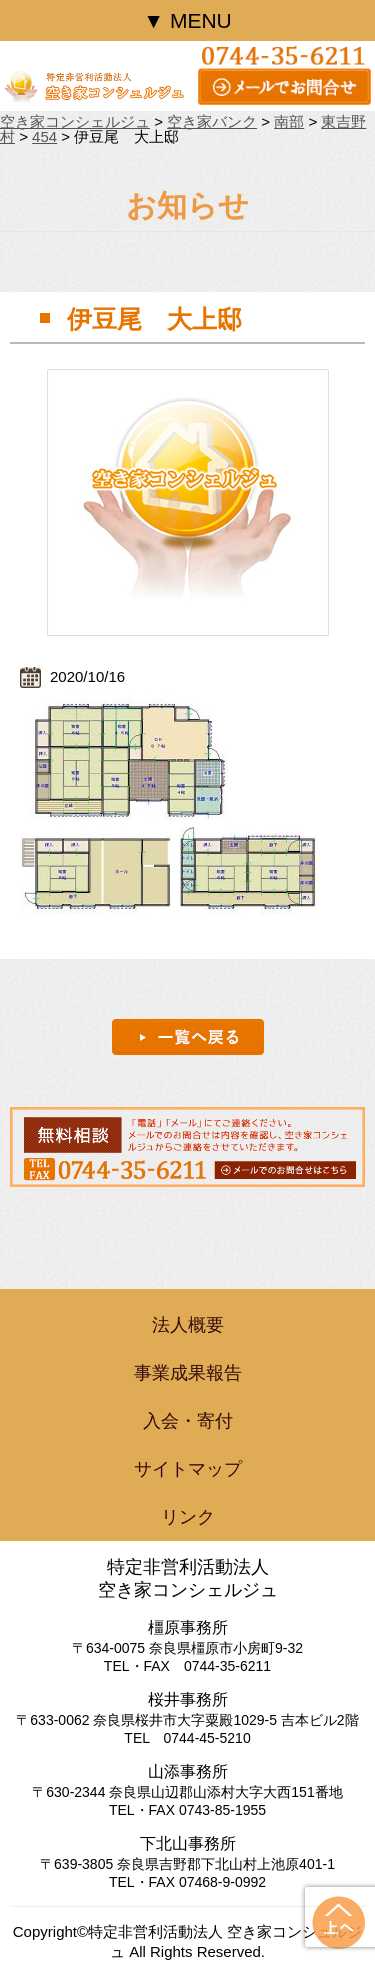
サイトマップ (188, 1469)
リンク (188, 1517)
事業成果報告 (188, 1373)
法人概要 (188, 1325)
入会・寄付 (188, 1421)
